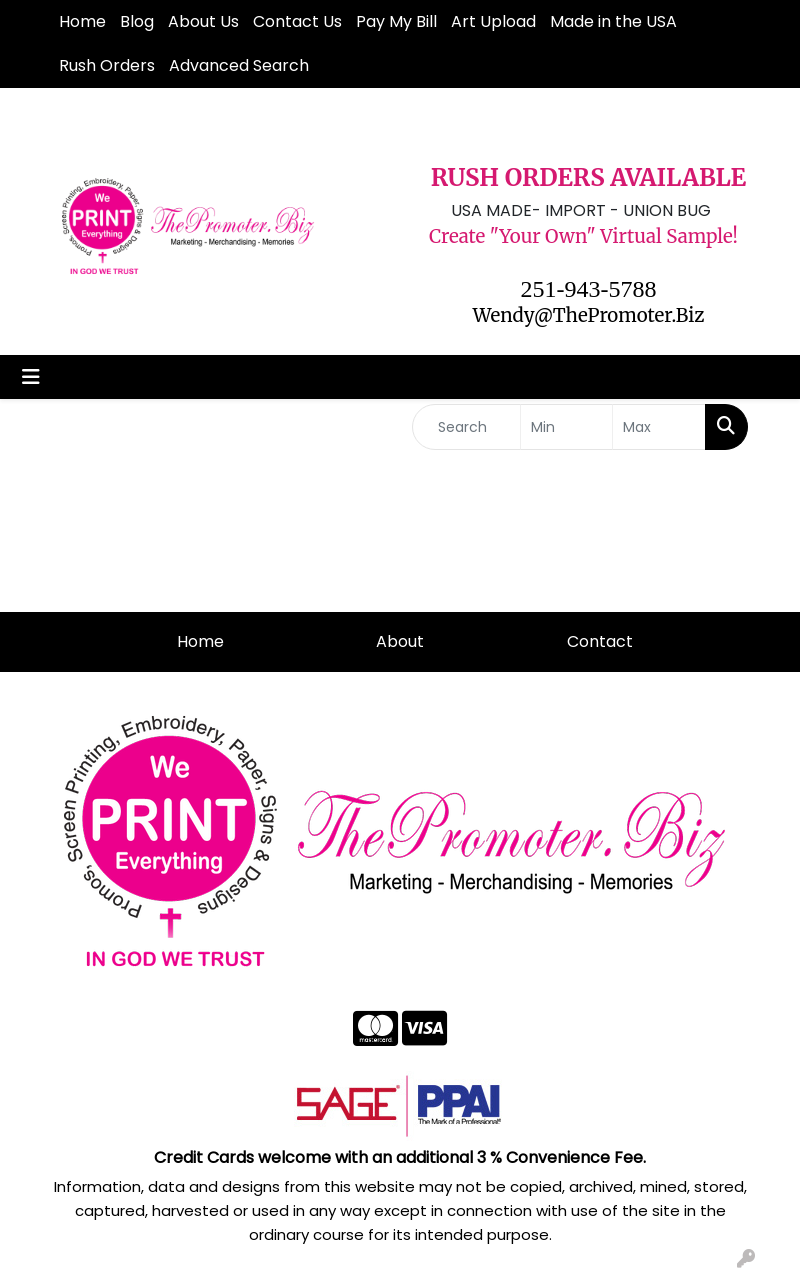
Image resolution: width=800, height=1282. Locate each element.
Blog (137, 21)
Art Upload (493, 21)
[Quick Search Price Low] (567, 427)
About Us (203, 21)
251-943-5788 (589, 289)
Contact (600, 641)
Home (82, 21)
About (400, 641)
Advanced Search (239, 65)
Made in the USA (613, 21)
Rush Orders (107, 65)
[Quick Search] (466, 427)
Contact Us (297, 21)
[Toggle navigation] (31, 377)
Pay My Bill (396, 21)
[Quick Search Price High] (659, 427)
